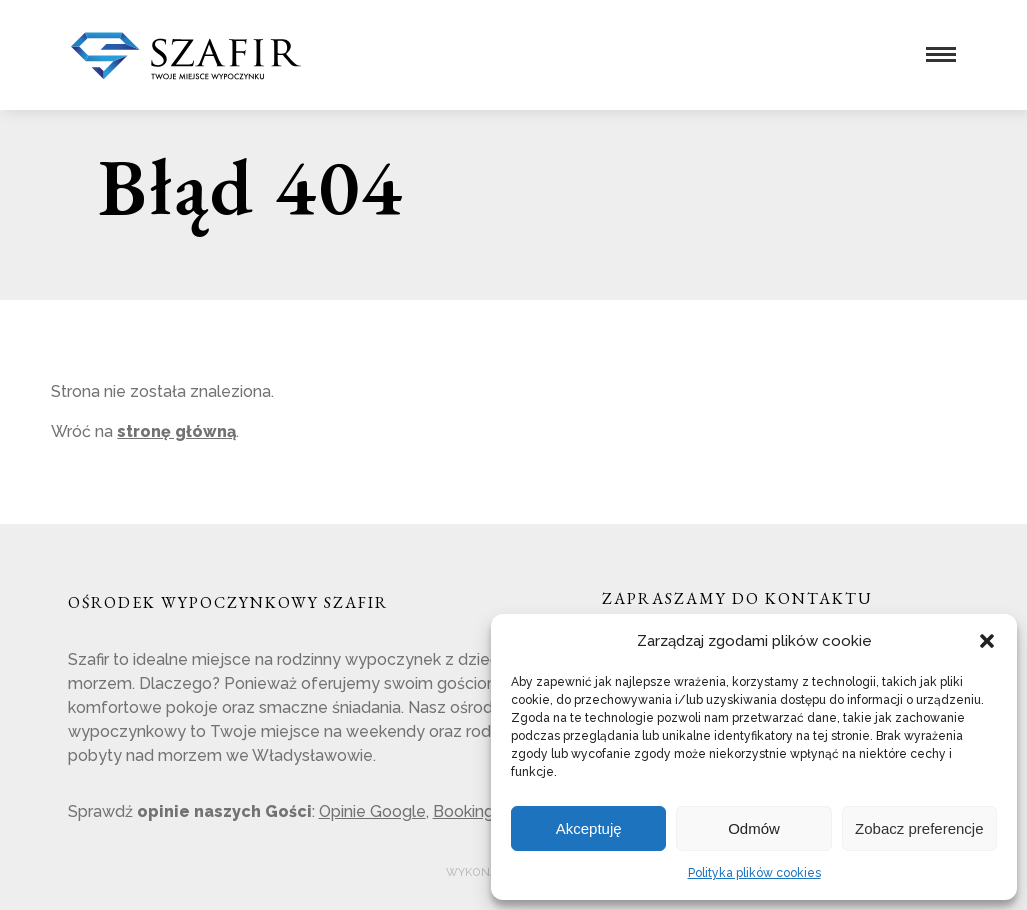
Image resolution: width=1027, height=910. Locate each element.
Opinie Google (372, 811)
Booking (463, 811)
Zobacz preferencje (919, 828)
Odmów (754, 828)
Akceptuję (589, 828)
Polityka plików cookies (754, 873)
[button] (987, 641)
